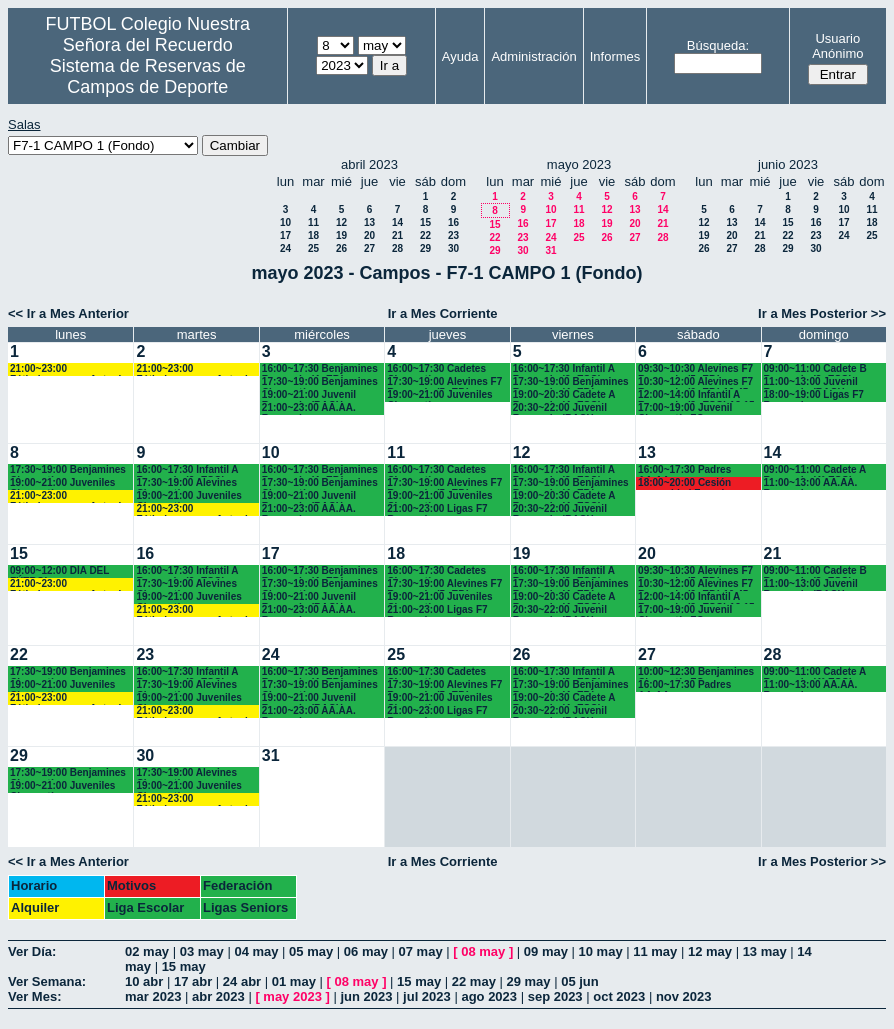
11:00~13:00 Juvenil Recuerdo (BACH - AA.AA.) (811, 382)
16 (453, 222)
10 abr (144, 981)
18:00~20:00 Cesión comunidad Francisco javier (689, 483)
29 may (528, 981)
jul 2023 (427, 996)
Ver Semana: (47, 981)
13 (369, 222)
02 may (147, 951)
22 (425, 235)
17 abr (193, 981)
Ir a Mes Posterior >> (822, 313)
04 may (256, 951)
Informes (615, 56)
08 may (483, 951)
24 (285, 248)
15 (425, 222)
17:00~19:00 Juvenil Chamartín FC (685, 408)
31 (550, 250)
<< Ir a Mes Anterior (68, 313)
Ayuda (460, 56)
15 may (184, 966)
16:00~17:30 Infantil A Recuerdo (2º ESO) (564, 369)
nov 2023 (684, 996)
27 (369, 248)
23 (453, 235)
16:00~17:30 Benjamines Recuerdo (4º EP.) (320, 369)
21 (397, 235)
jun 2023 (366, 996)
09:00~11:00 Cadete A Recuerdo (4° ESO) (815, 470)
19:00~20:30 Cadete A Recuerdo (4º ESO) (564, 395)
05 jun (580, 981)
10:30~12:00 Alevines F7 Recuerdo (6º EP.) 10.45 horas (695, 382)
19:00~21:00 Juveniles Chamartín (439, 395)
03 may (202, 951)
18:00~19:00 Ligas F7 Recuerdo (814, 395)
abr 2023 (218, 996)
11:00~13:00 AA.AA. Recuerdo (811, 483)
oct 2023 (619, 996)
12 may (710, 951)
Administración (533, 56)
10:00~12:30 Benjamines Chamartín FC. (696, 672)
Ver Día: (32, 951)
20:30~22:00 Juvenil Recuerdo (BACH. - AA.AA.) (560, 408)
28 (397, 248)
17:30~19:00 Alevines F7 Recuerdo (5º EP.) (444, 382)
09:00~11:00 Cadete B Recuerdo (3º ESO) (815, 369)
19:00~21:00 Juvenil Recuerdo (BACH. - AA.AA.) (309, 395)
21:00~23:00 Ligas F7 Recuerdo (437, 509)
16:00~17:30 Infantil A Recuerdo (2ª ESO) (187, 470)
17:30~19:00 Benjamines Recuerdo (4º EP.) (571, 382)
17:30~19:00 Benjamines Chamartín (320, 382)
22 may (474, 981)
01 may (294, 981)
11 (313, 222)
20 (369, 235)
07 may (421, 951)
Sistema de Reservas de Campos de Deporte (148, 76)
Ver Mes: (34, 996)
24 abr (242, 981)
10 (285, 222)
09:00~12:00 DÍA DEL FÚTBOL (59, 571)
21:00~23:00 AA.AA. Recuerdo (309, 408)
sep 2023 (555, 996)
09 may (546, 951)
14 (397, 222)
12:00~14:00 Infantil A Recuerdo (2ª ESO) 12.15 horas (696, 395)
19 (341, 235)
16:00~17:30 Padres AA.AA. (684, 470)
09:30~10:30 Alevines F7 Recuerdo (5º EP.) (695, 369)
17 (285, 235)
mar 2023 (153, 996)
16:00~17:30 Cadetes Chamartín (436, 369)
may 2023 (292, 996)
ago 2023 (489, 996)
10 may (601, 951)
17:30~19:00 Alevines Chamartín (186, 483)
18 (313, 235)
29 (425, 248)
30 (453, 248)
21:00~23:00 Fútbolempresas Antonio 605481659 (68, 369)
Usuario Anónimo (837, 46)
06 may (366, 951)
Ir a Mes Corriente (443, 313)
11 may (655, 951)
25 (313, 248)
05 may (311, 951)
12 (341, 222)
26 (341, 248)
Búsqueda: (718, 45)
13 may (765, 951)
